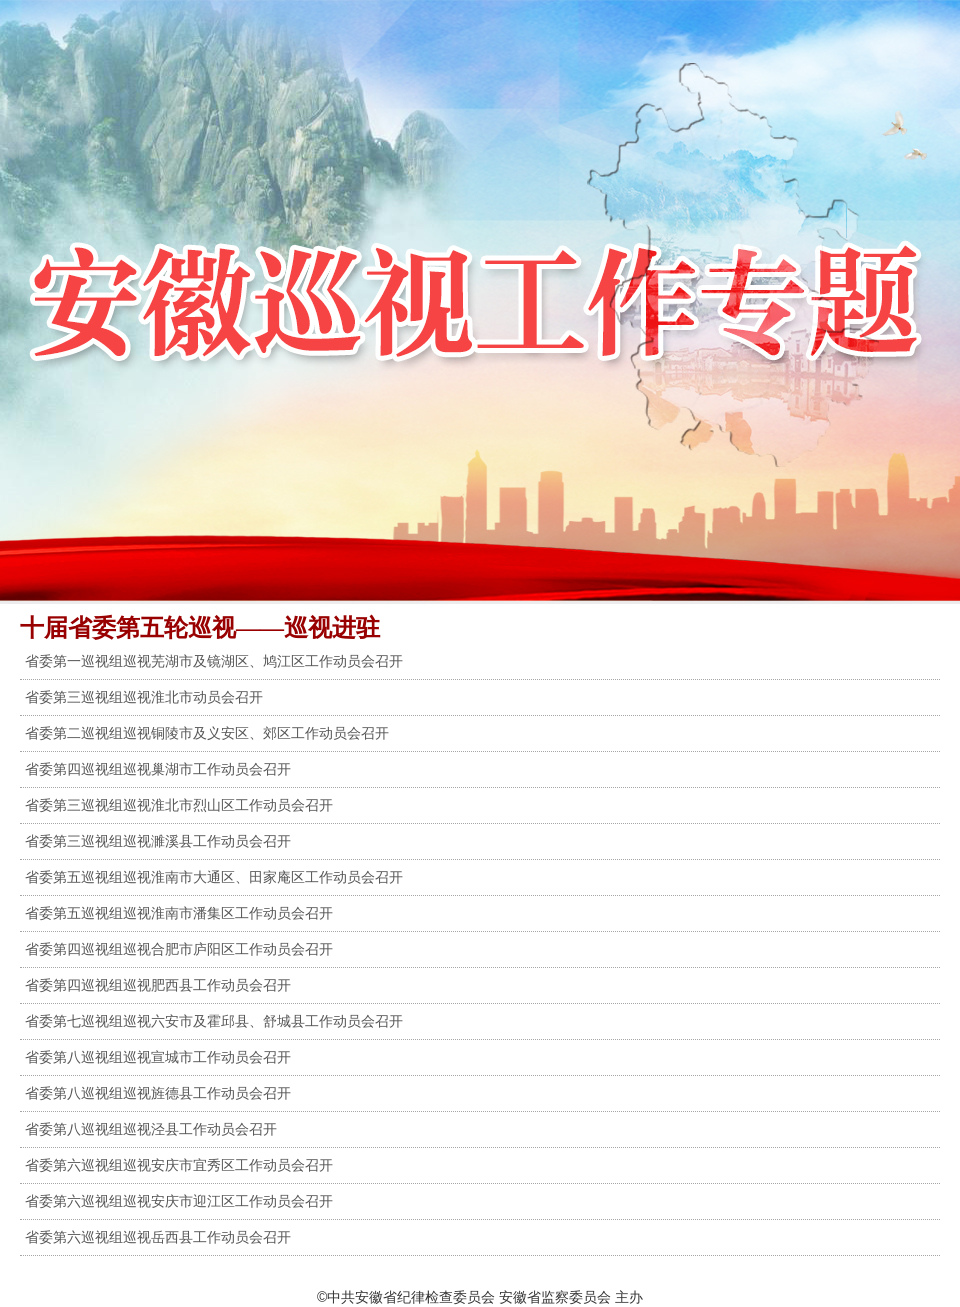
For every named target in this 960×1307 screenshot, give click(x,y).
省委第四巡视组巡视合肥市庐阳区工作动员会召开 (179, 949)
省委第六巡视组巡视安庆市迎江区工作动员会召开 (179, 1201)
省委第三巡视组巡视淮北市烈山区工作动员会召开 (179, 805)
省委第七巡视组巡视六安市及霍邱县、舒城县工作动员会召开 (214, 1021)
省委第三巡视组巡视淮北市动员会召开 (144, 697)
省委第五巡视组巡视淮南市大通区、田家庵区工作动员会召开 (214, 877)
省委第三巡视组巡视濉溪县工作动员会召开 (158, 841)
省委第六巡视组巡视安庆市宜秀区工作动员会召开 (179, 1165)
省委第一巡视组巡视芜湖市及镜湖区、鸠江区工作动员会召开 (214, 661)
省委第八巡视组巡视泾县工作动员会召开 (151, 1129)
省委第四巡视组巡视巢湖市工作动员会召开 (158, 769)
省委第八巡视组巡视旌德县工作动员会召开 (158, 1093)
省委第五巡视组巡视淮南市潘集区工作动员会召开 (179, 913)
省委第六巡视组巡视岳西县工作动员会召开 (158, 1237)
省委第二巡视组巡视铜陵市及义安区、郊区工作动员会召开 (207, 733)
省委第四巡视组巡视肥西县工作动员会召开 (158, 985)
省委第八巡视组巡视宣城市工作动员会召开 (158, 1057)
